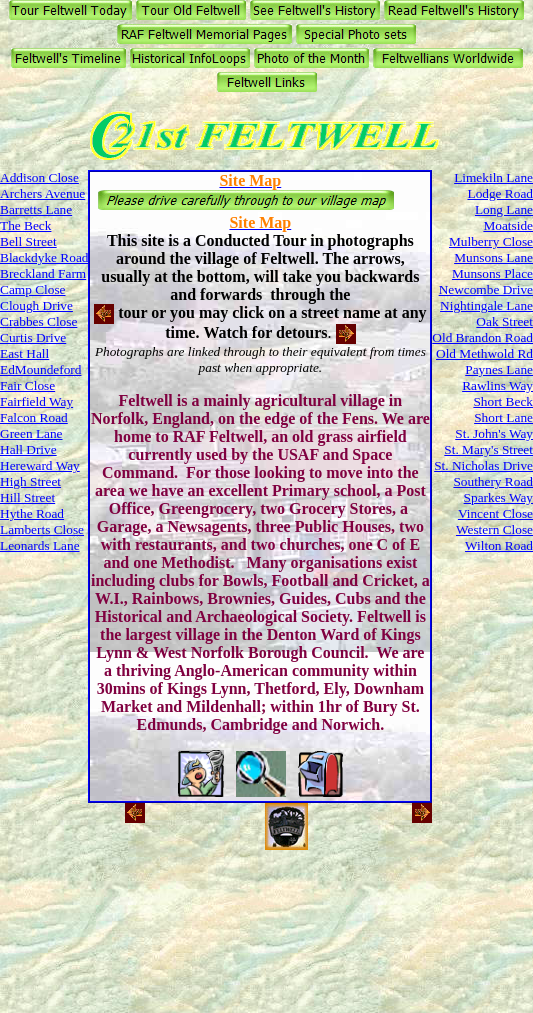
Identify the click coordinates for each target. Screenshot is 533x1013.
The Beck (25, 225)
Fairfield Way (36, 401)
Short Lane (503, 417)
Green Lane (31, 433)
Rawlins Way (497, 385)
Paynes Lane (499, 369)
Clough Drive (36, 305)
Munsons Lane (493, 257)
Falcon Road (34, 417)
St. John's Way (494, 433)
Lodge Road (500, 193)
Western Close (494, 529)
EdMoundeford (40, 369)
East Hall (24, 353)
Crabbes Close (38, 321)
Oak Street (504, 321)
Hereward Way (40, 465)
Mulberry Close (491, 241)
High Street (30, 481)
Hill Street (27, 497)
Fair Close (27, 385)
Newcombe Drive (486, 289)
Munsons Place (492, 273)
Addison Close (39, 177)
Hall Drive (28, 449)
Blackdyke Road (44, 257)
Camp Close (33, 289)
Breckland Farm (43, 273)
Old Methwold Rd (484, 353)
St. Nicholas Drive (483, 465)
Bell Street (28, 241)
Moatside (508, 225)
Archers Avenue (42, 193)
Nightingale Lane (486, 305)
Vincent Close (495, 513)
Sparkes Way (498, 497)
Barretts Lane (36, 209)
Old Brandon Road (482, 337)
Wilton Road (499, 545)
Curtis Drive (33, 337)
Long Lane (504, 209)
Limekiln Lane (493, 177)
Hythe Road (32, 513)
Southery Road (493, 481)
